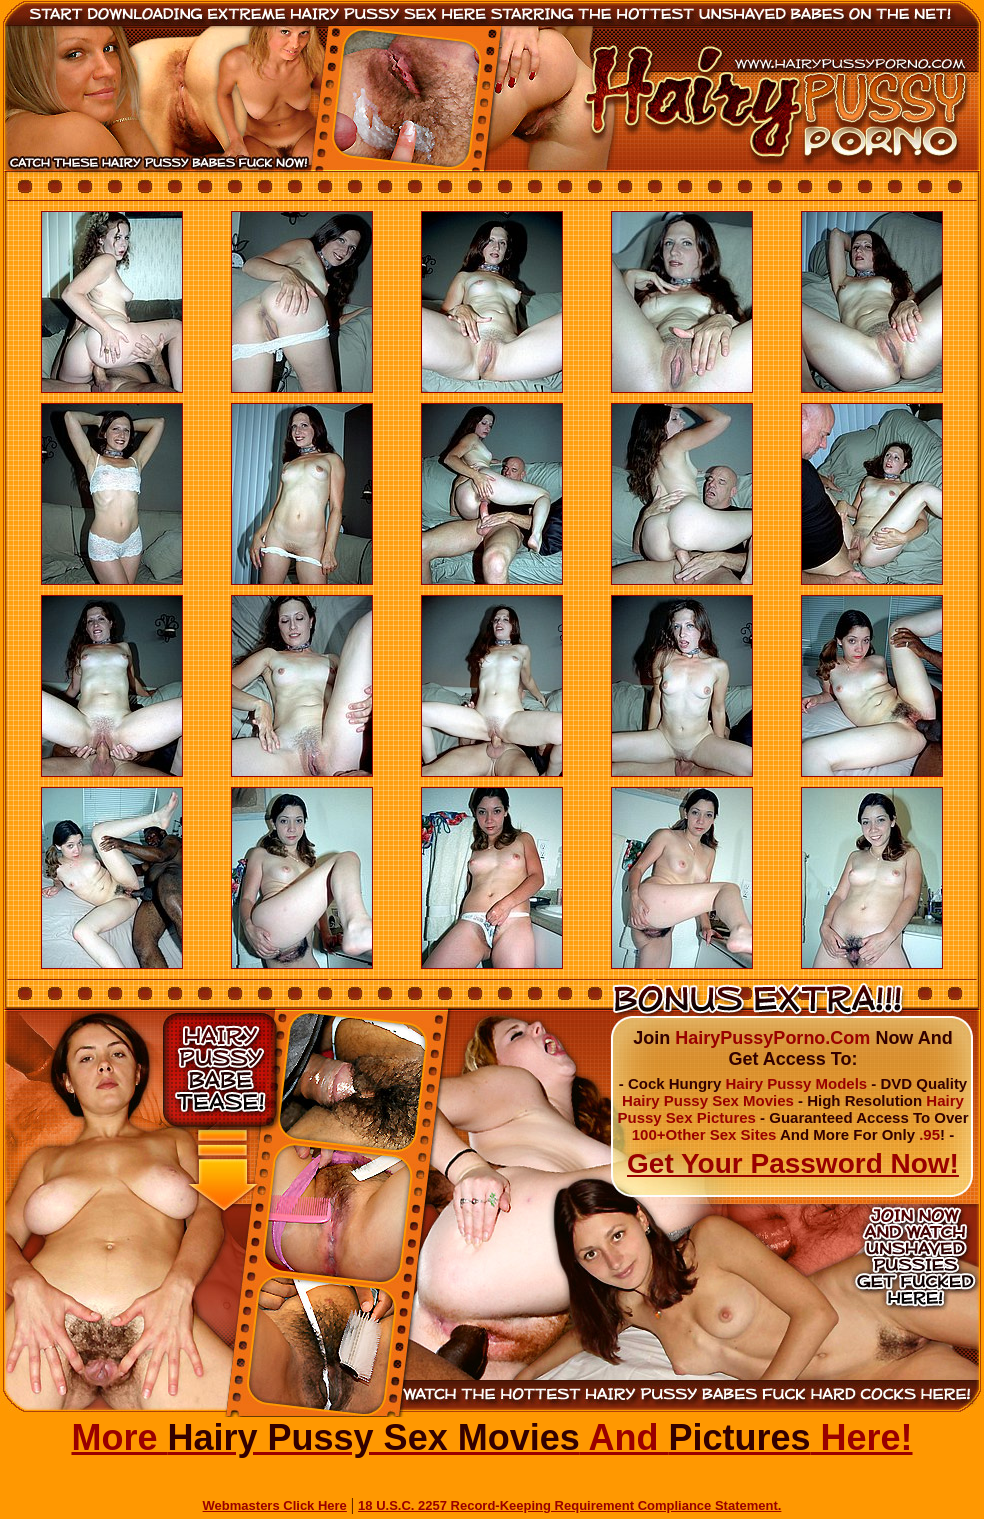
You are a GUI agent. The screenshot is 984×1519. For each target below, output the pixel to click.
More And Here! (491, 1437)
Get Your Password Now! (793, 1163)
